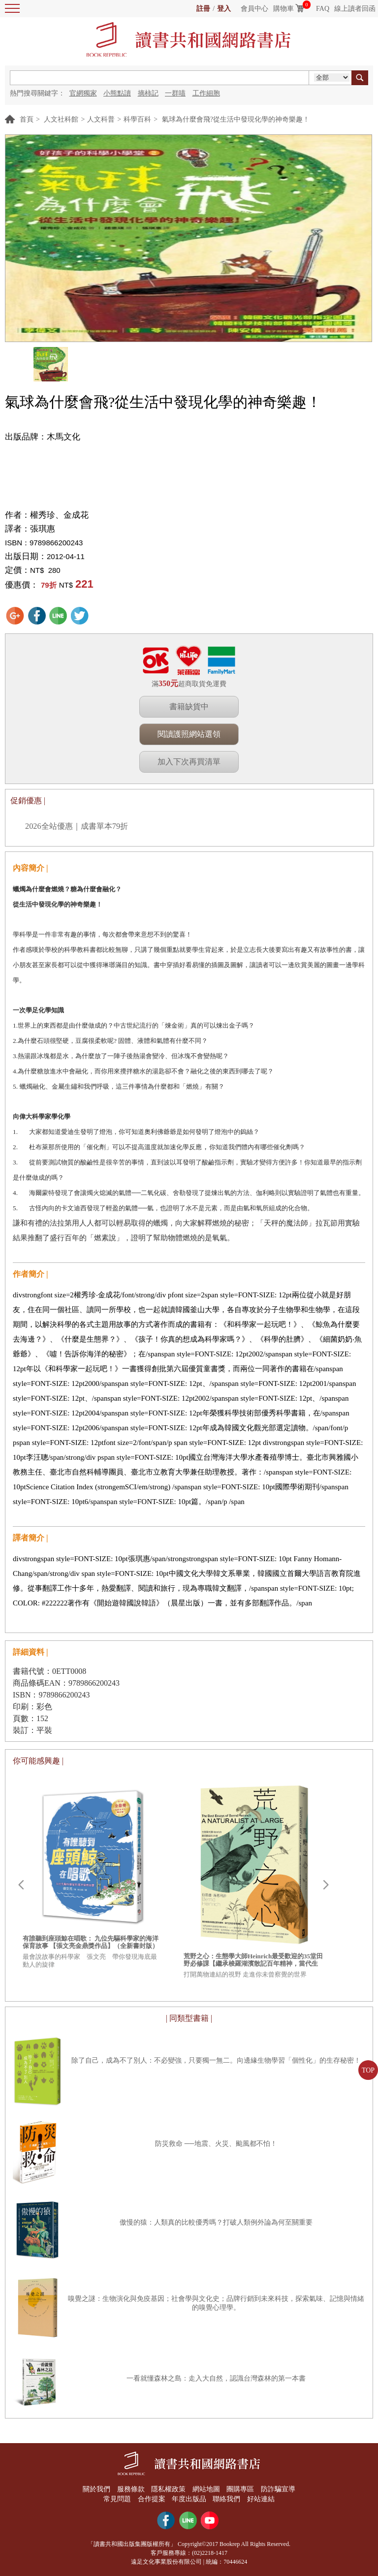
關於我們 (96, 2489)
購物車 (283, 8)
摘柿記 (148, 93)
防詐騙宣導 (278, 2489)
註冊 (203, 8)
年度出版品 (189, 2499)
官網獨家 (83, 93)
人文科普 (101, 119)
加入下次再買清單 (189, 761)
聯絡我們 (227, 2499)
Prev (21, 1885)
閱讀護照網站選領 (189, 734)
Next (326, 1885)
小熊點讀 (117, 93)
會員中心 (254, 8)
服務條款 (131, 2489)
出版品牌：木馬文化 (42, 436)
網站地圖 (206, 2489)
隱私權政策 (168, 2489)
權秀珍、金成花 (59, 515)
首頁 (26, 119)
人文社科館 (61, 119)
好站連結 (261, 2499)
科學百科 (137, 119)
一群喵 (175, 93)
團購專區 (240, 2489)
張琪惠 (42, 529)
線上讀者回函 (355, 8)
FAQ (322, 8)
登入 (224, 8)
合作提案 (151, 2499)
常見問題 (117, 2499)
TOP (368, 2070)
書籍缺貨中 (189, 706)
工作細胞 (206, 93)
